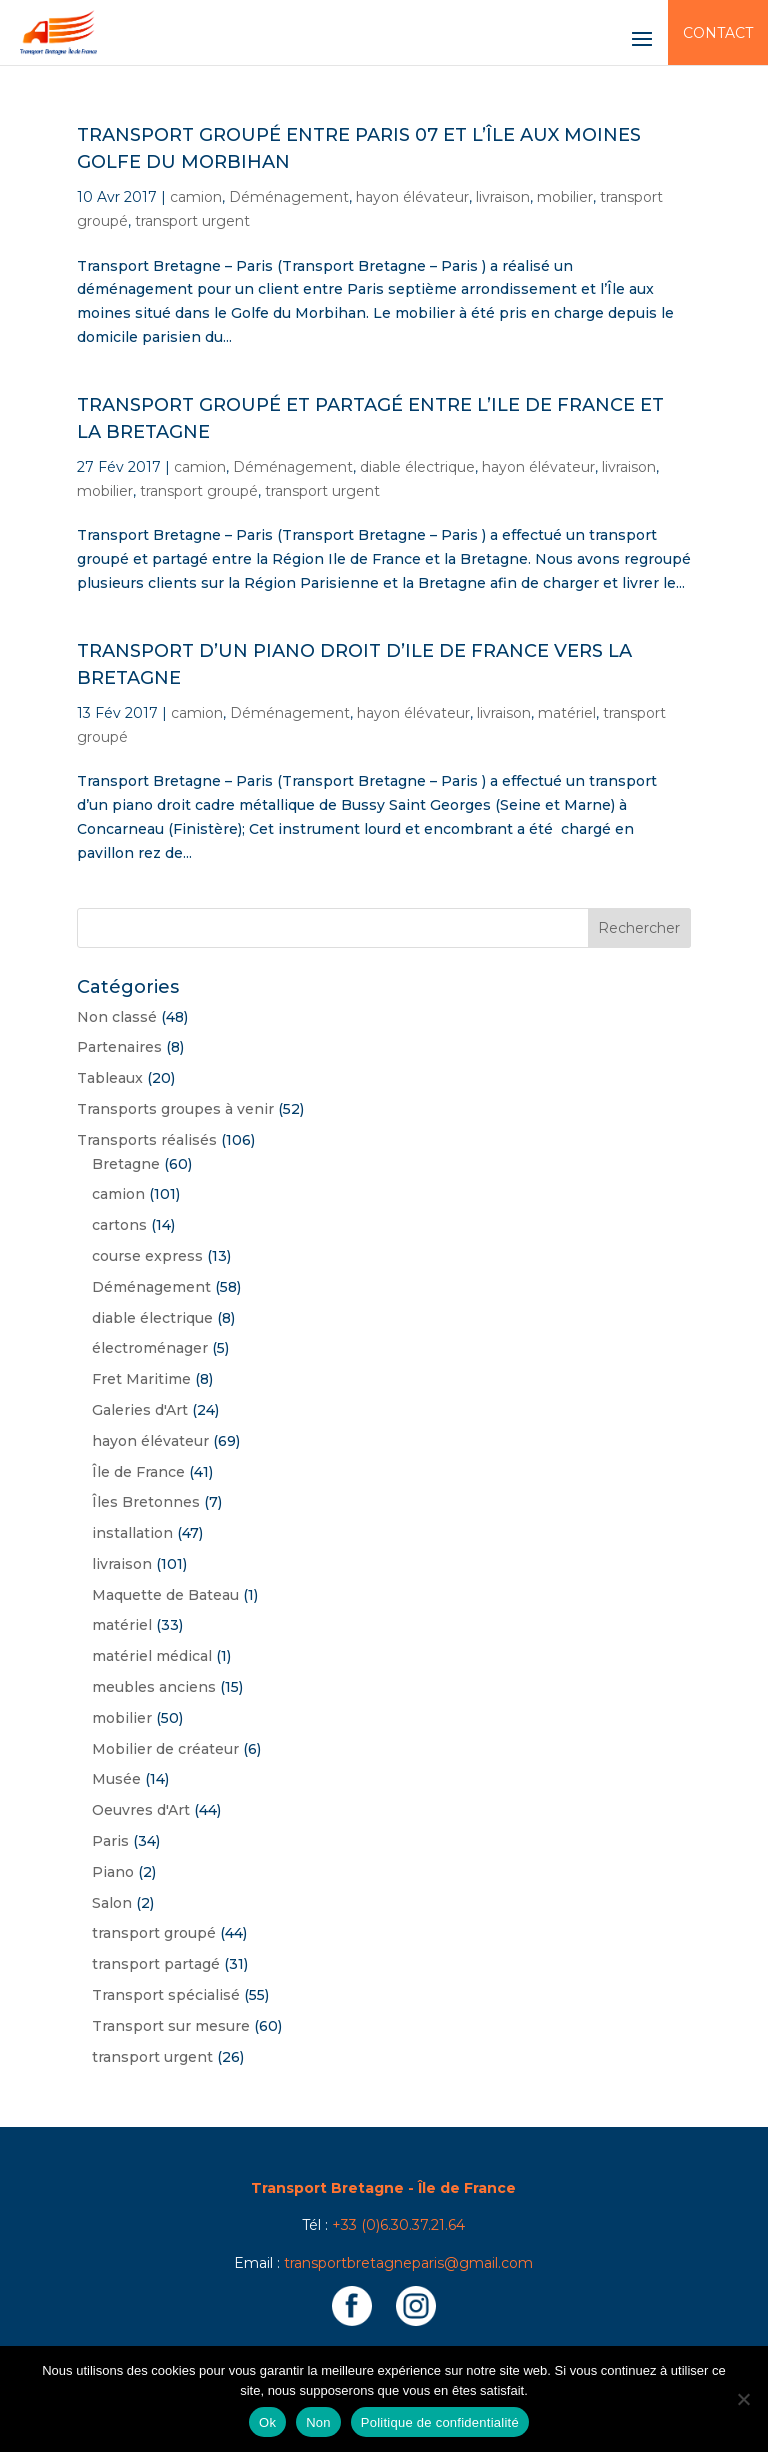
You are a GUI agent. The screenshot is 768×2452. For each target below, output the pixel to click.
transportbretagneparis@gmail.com (408, 2263)
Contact (718, 33)
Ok (267, 2422)
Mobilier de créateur (165, 1749)
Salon (112, 1903)
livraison (503, 197)
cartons (119, 1225)
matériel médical (152, 1656)
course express (147, 1256)
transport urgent (192, 221)
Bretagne (126, 1164)
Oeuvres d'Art (141, 1810)
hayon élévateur (412, 197)
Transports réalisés (147, 1140)
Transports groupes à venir (175, 1109)
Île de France (138, 1472)
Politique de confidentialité (440, 2422)
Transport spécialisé (166, 1995)
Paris (110, 1841)
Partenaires (119, 1047)
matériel (567, 713)
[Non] (743, 2399)
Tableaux (110, 1078)
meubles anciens (154, 1687)
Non (318, 2422)
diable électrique (417, 467)
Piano (113, 1872)
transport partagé (156, 1964)
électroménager (150, 1348)
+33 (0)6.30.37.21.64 (398, 2225)
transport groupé (199, 491)
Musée (116, 1779)
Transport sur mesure (171, 2026)
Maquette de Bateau (165, 1595)
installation (132, 1533)
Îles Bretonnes (146, 1502)
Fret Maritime (141, 1379)
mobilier (565, 197)
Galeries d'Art (140, 1410)
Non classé (117, 1017)
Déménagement (289, 197)
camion (196, 197)
